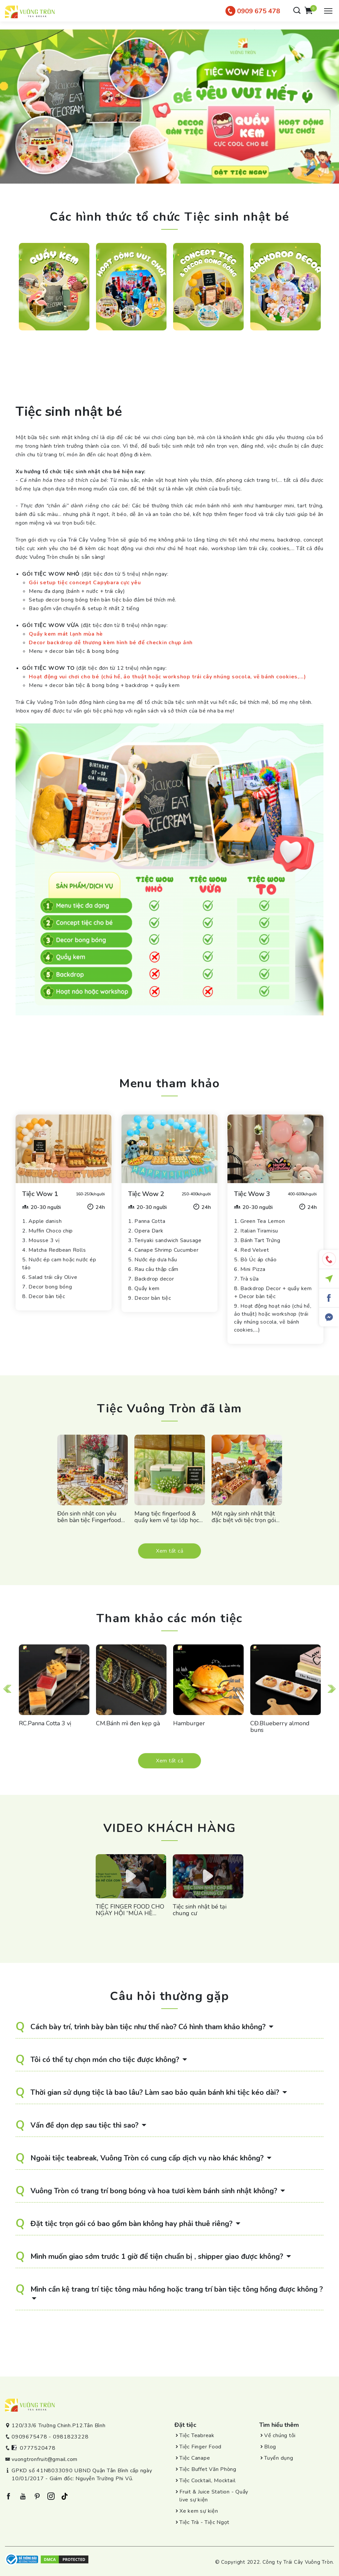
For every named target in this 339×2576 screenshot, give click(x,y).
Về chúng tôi (280, 2435)
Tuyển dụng (278, 2458)
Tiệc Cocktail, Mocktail (207, 2480)
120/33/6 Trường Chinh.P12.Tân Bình (59, 2425)
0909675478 (29, 2436)
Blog (270, 2446)
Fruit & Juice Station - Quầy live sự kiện (213, 2495)
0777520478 (38, 2448)
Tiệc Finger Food (200, 2446)
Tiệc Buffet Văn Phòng (207, 2469)
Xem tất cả (169, 1551)
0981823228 (71, 2436)
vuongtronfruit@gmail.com (44, 2459)
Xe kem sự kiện (198, 2511)
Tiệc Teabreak (197, 2435)
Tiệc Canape (194, 2458)
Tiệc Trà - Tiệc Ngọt (204, 2522)
